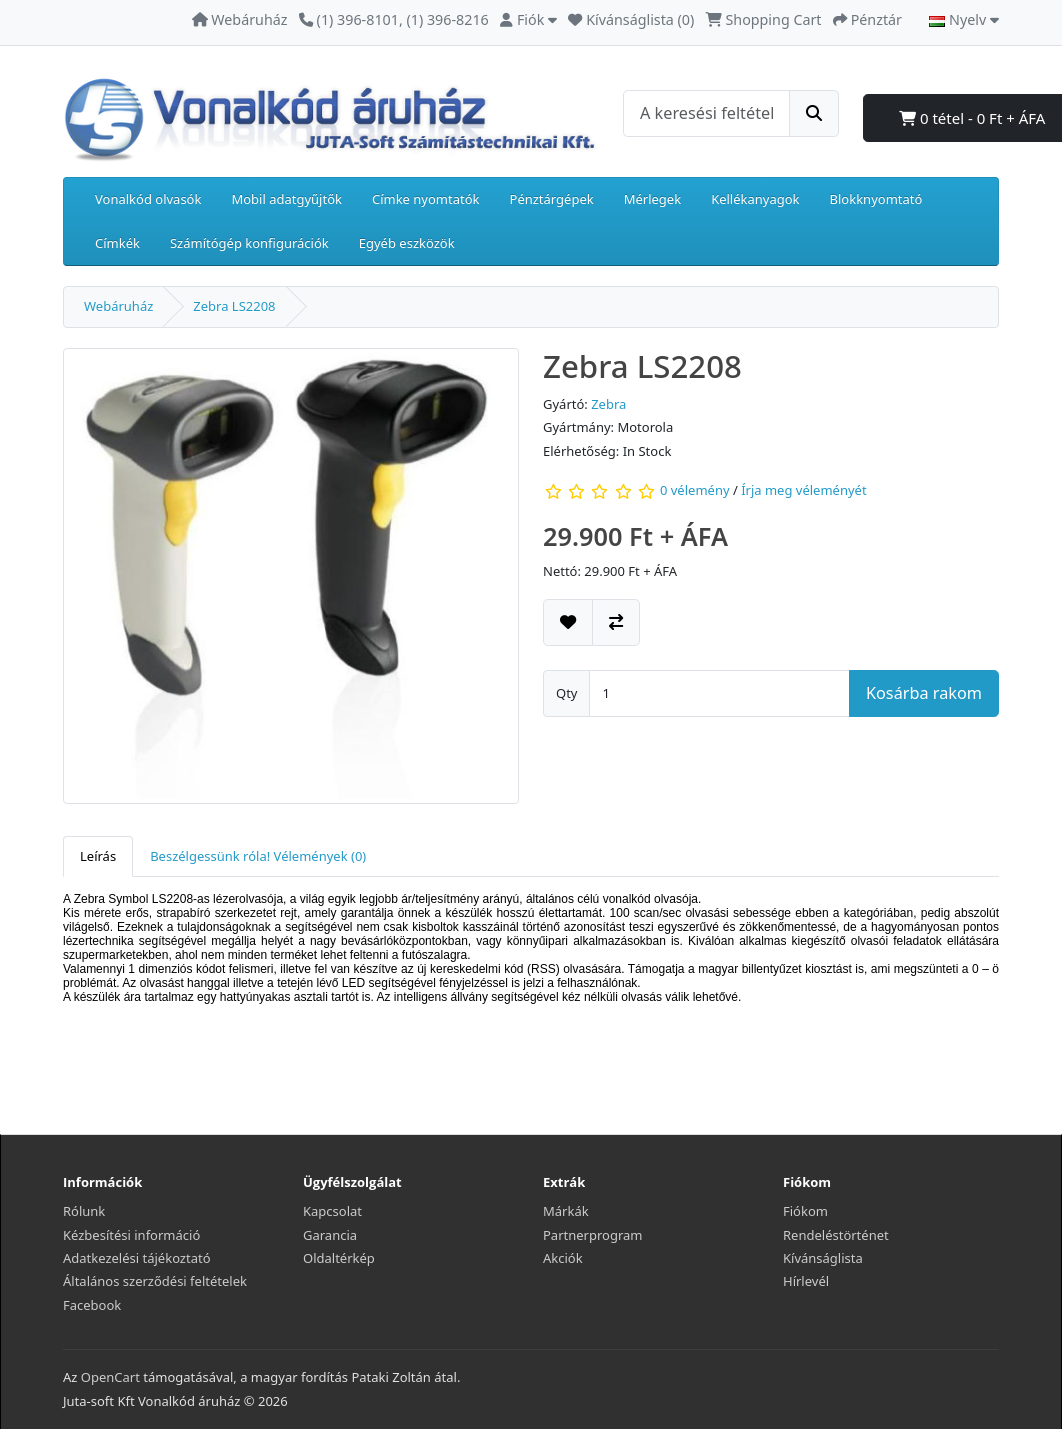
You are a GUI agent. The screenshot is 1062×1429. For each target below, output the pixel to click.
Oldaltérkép (339, 1258)
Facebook (92, 1305)
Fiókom (805, 1211)
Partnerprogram (592, 1235)
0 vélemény (695, 491)
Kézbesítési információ (131, 1235)
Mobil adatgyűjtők (286, 199)
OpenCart (110, 1377)
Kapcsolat (332, 1211)
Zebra (608, 404)
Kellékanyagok (755, 199)
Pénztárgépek (552, 199)
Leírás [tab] (98, 856)
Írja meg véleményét (803, 491)
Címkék (117, 243)
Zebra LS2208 (234, 306)
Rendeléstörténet (836, 1235)
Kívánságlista (823, 1258)
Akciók (563, 1258)
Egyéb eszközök (407, 243)
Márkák (566, 1211)
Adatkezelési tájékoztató (137, 1258)
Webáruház (118, 306)
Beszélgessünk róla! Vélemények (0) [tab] (258, 856)
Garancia (330, 1235)
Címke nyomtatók (426, 199)
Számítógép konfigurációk (249, 243)
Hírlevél (806, 1281)
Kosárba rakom (924, 693)
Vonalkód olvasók (148, 199)
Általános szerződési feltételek (155, 1281)
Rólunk (84, 1211)
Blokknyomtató (876, 199)
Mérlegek (652, 199)
